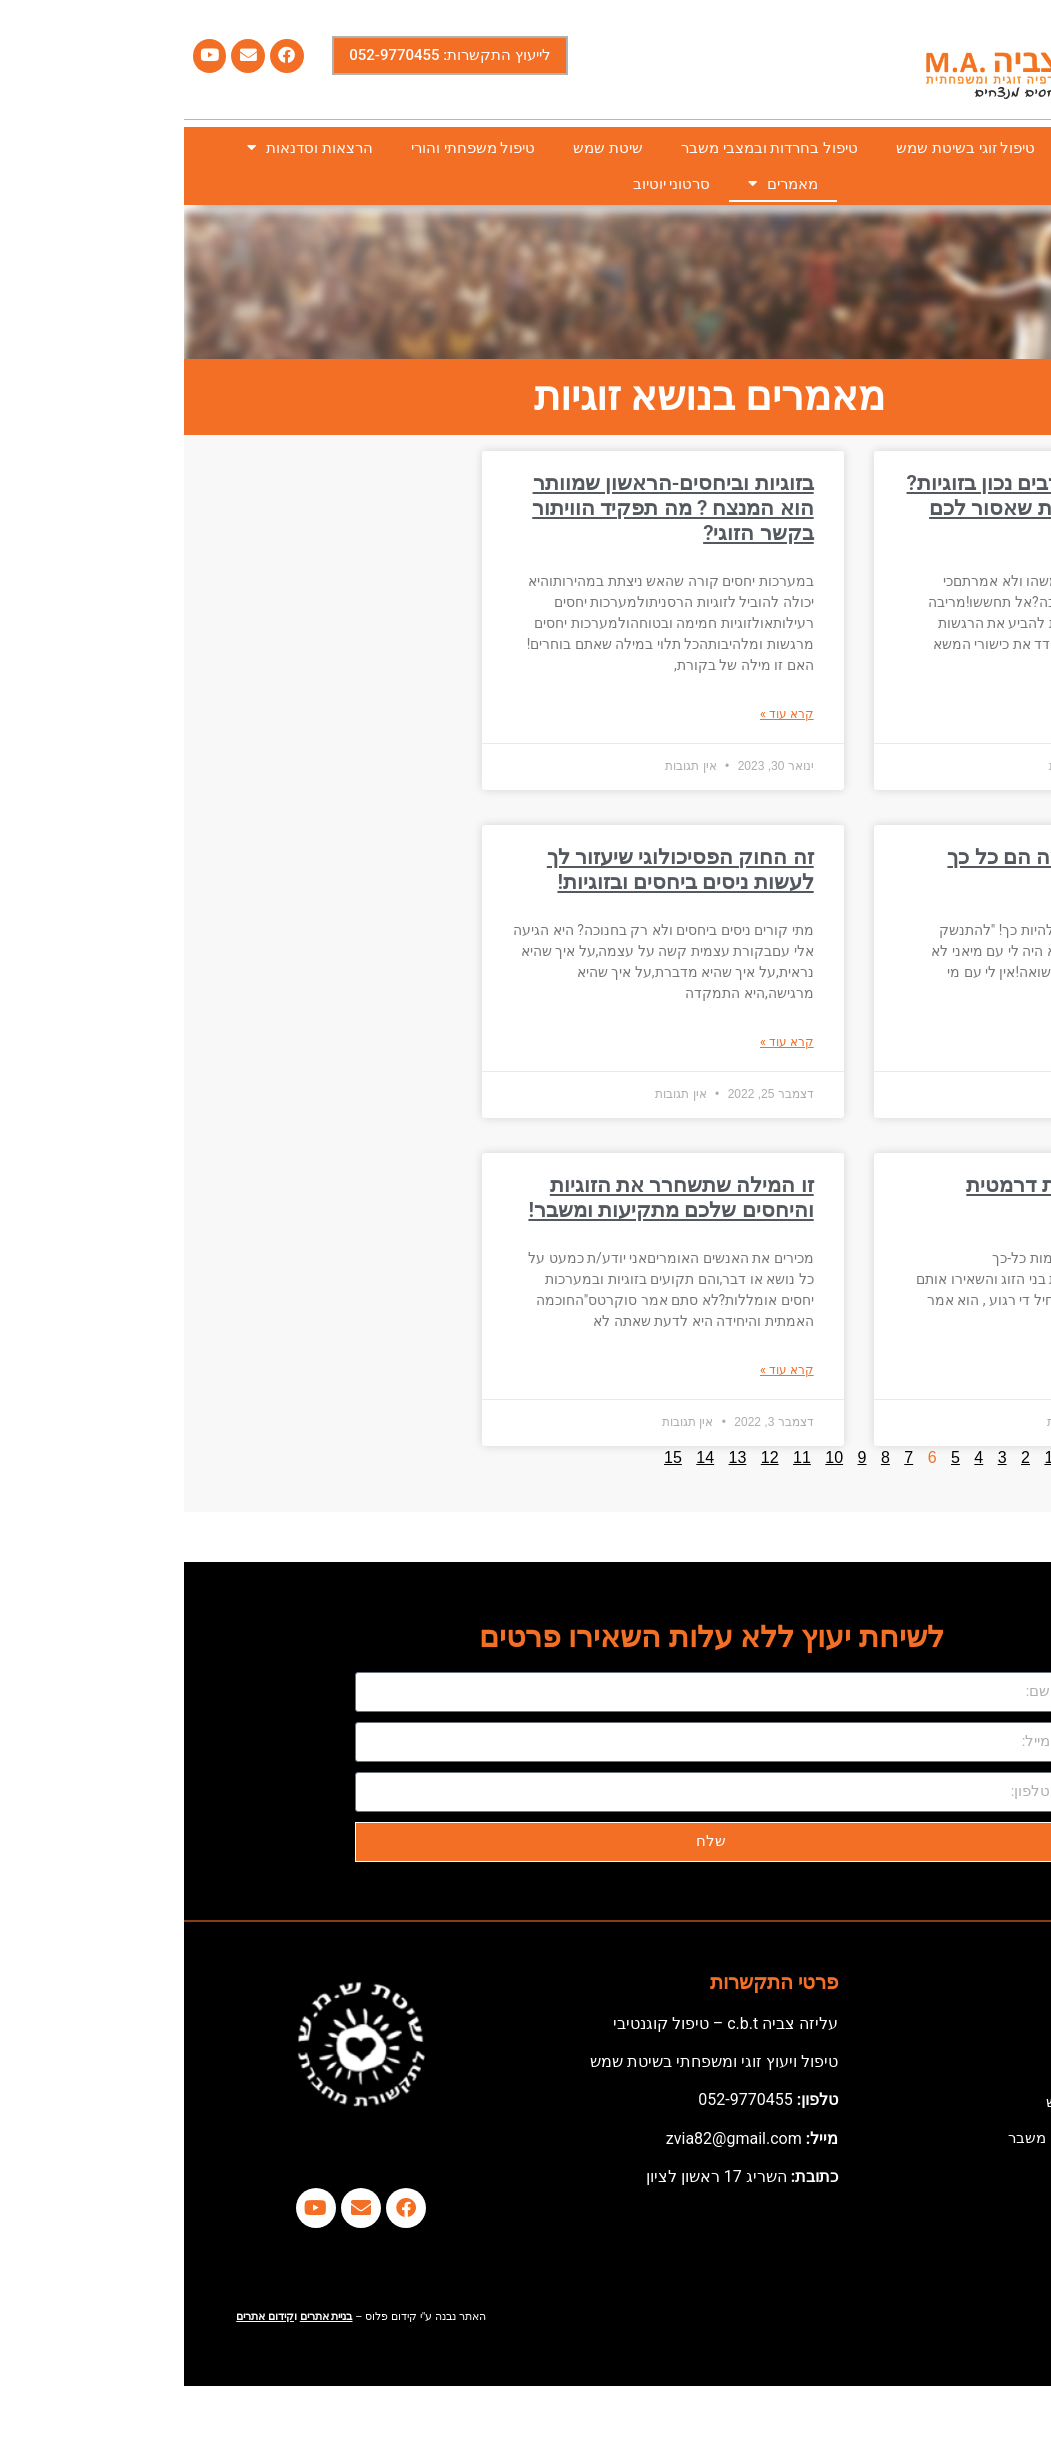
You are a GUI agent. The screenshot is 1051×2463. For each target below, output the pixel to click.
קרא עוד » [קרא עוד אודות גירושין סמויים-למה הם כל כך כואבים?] (994, 1042)
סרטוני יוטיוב (488, 184)
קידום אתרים (81, 2316)
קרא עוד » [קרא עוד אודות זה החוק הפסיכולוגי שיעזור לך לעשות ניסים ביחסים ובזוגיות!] (603, 1042)
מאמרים (599, 183)
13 (554, 1457)
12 (586, 1457)
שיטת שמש (424, 148)
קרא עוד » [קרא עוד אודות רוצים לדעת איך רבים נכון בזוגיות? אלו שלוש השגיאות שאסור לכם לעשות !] (994, 693)
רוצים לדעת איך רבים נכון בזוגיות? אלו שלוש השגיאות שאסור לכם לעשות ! (872, 508)
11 (618, 1457)
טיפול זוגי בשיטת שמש (781, 148)
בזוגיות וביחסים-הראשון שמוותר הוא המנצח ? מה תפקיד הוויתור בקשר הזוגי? (488, 508)
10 (650, 1457)
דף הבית (993, 148)
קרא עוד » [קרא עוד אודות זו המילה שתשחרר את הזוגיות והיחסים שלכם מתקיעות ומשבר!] (603, 1370)
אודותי (908, 148)
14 (521, 1457)
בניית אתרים (142, 2316)
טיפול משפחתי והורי (289, 148)
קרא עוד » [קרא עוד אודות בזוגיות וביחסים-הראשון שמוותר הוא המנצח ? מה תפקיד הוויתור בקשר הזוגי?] (603, 714)
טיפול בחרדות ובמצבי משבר (585, 148)
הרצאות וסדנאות (126, 147)
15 (489, 1457)
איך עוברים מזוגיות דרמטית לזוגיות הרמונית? (901, 1197)
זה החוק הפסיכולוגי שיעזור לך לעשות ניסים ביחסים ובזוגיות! (496, 869)
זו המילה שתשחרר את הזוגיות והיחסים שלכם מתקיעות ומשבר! (486, 1197)
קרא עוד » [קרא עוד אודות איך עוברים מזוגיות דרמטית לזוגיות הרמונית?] (994, 1370)
